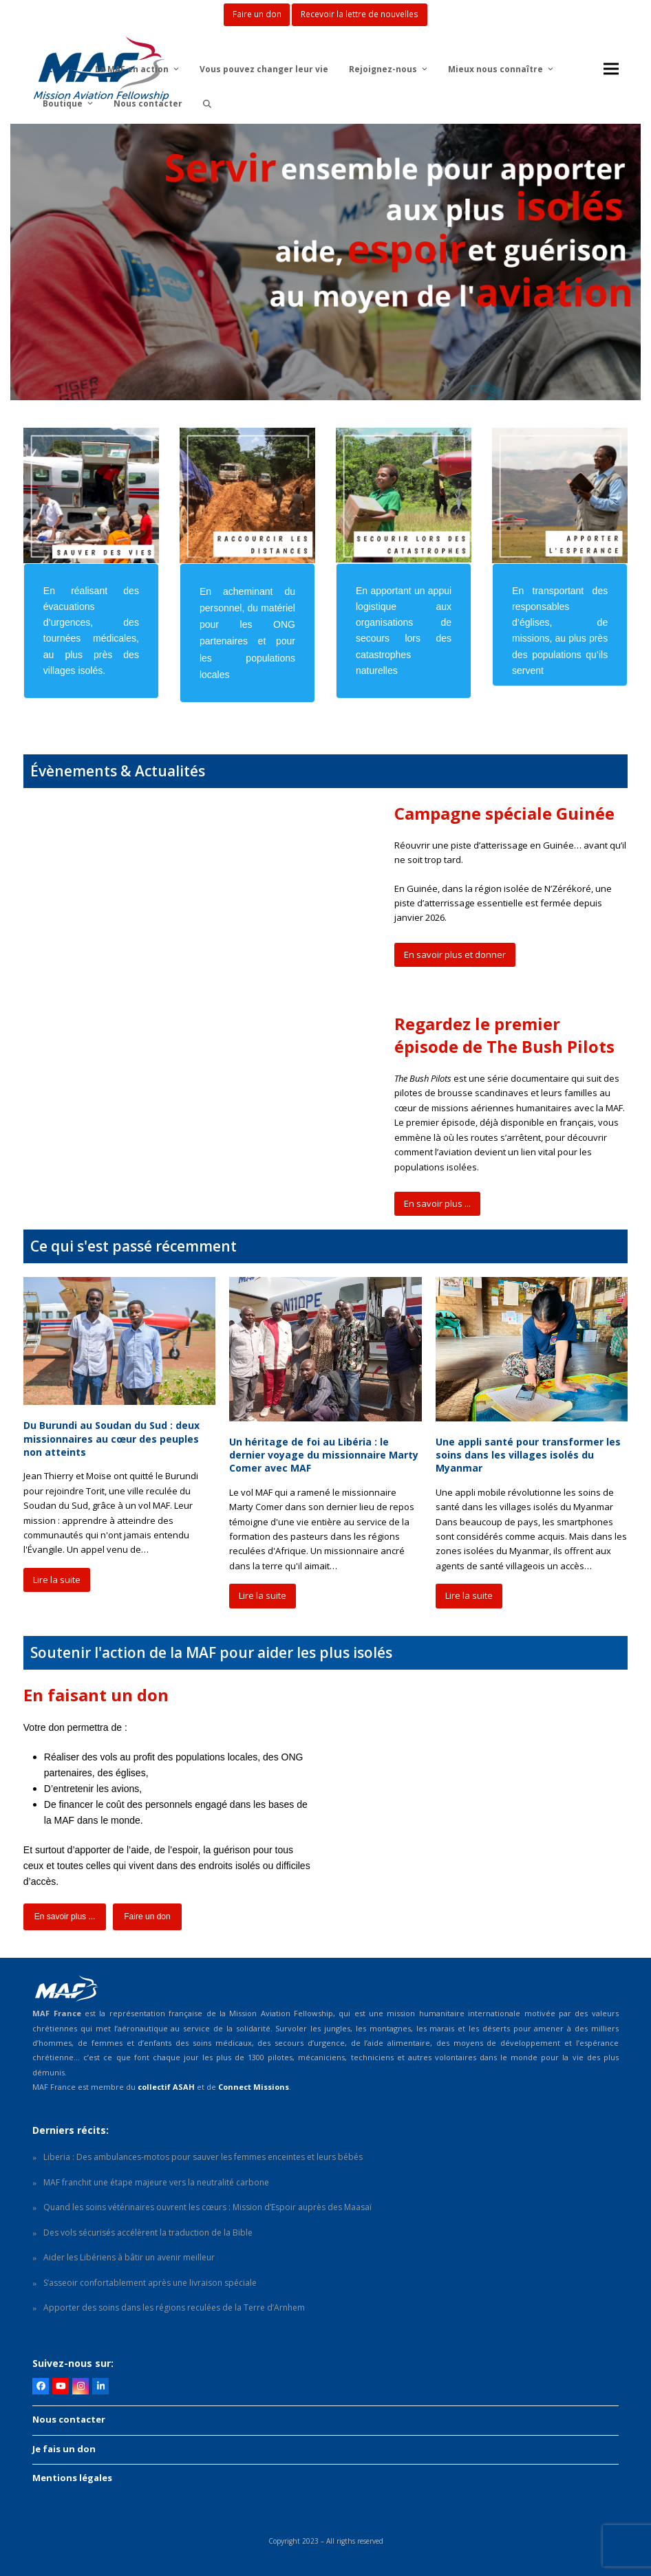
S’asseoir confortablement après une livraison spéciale (150, 2283)
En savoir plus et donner (455, 954)
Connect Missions (253, 2087)
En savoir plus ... (437, 1203)
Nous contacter (68, 2419)
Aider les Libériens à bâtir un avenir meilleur (129, 2257)
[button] (207, 103)
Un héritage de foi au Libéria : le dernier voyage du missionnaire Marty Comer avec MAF (323, 1455)
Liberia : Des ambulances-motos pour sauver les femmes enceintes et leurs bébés (203, 2157)
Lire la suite (57, 1579)
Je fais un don (64, 2449)
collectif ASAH (166, 2087)
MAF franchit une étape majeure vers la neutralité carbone (156, 2182)
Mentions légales (72, 2477)
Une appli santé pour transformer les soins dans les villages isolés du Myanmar (528, 1455)
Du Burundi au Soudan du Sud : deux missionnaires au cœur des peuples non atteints (111, 1439)
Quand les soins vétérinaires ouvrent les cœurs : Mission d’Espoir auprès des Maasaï (207, 2207)
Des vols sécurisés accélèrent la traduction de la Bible (148, 2232)
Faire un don (147, 1916)
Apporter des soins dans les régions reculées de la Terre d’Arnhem (174, 2307)
